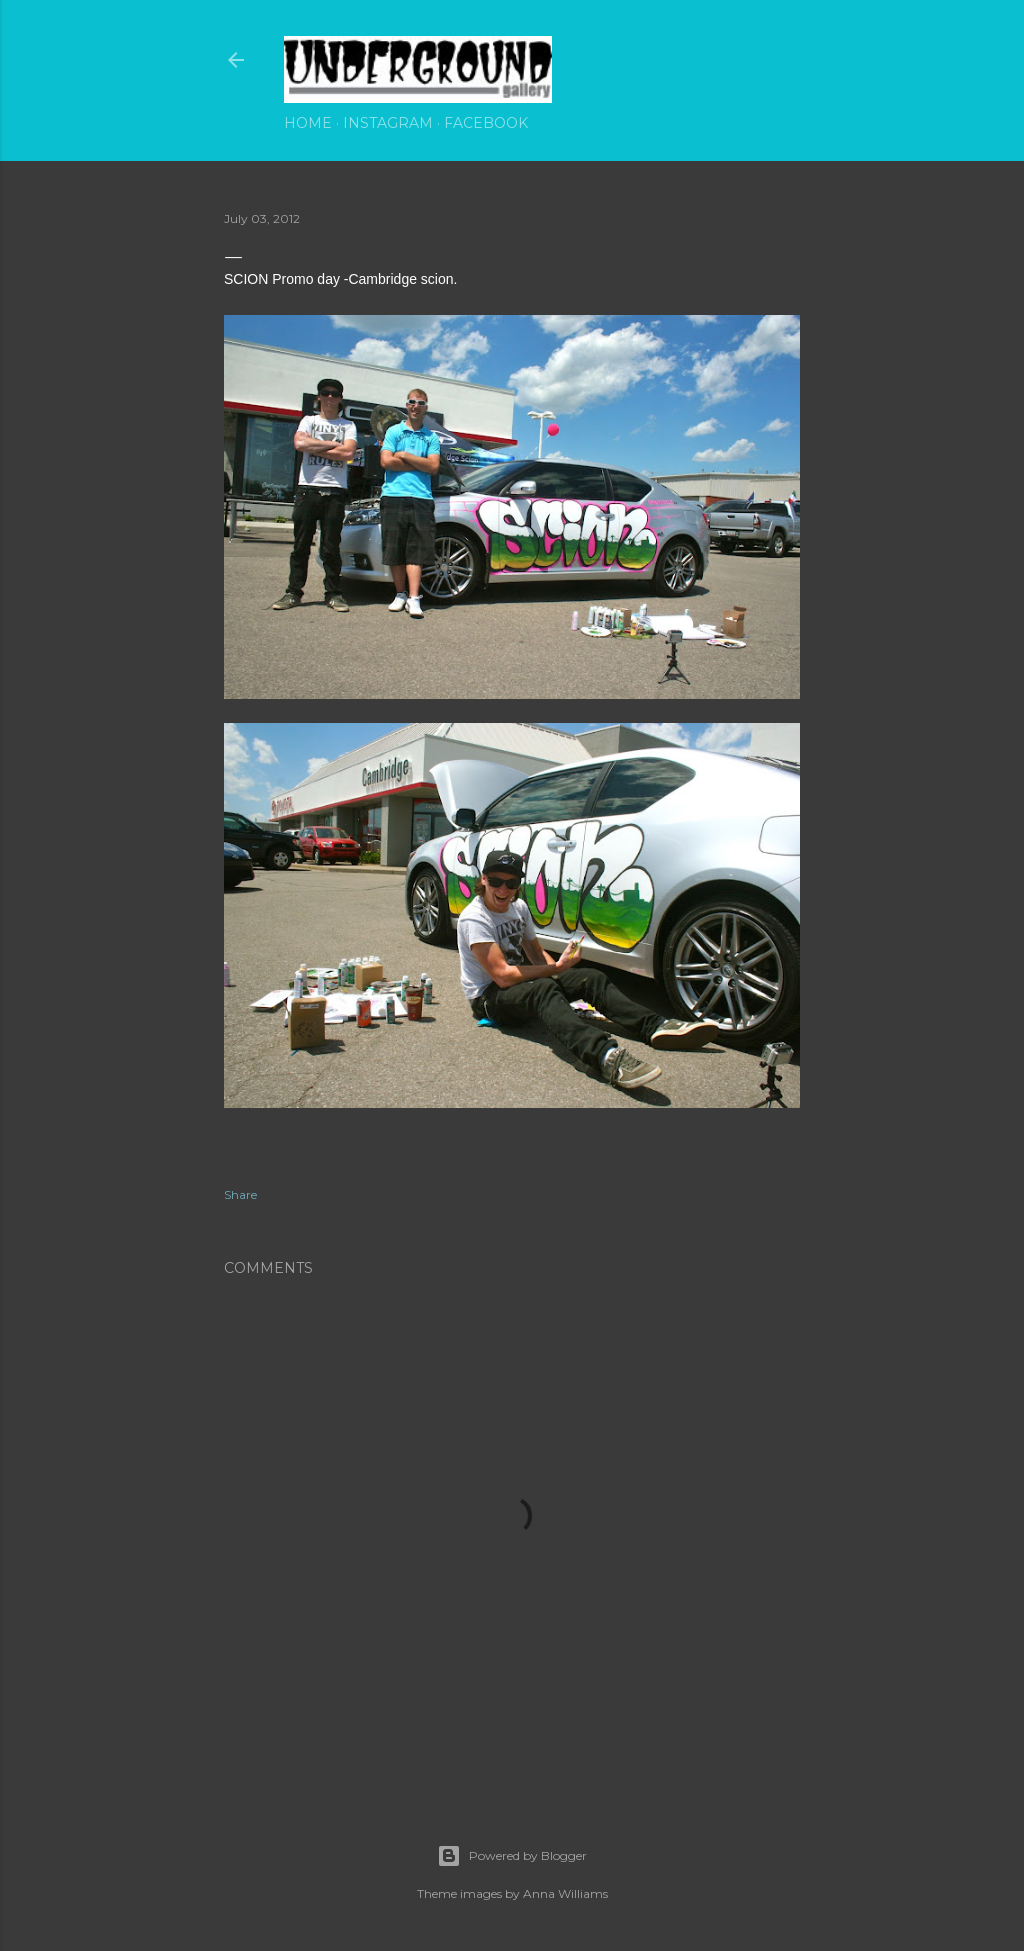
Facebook (486, 123)
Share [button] (240, 1194)
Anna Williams (565, 1893)
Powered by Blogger (512, 1856)
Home (308, 123)
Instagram (388, 123)
